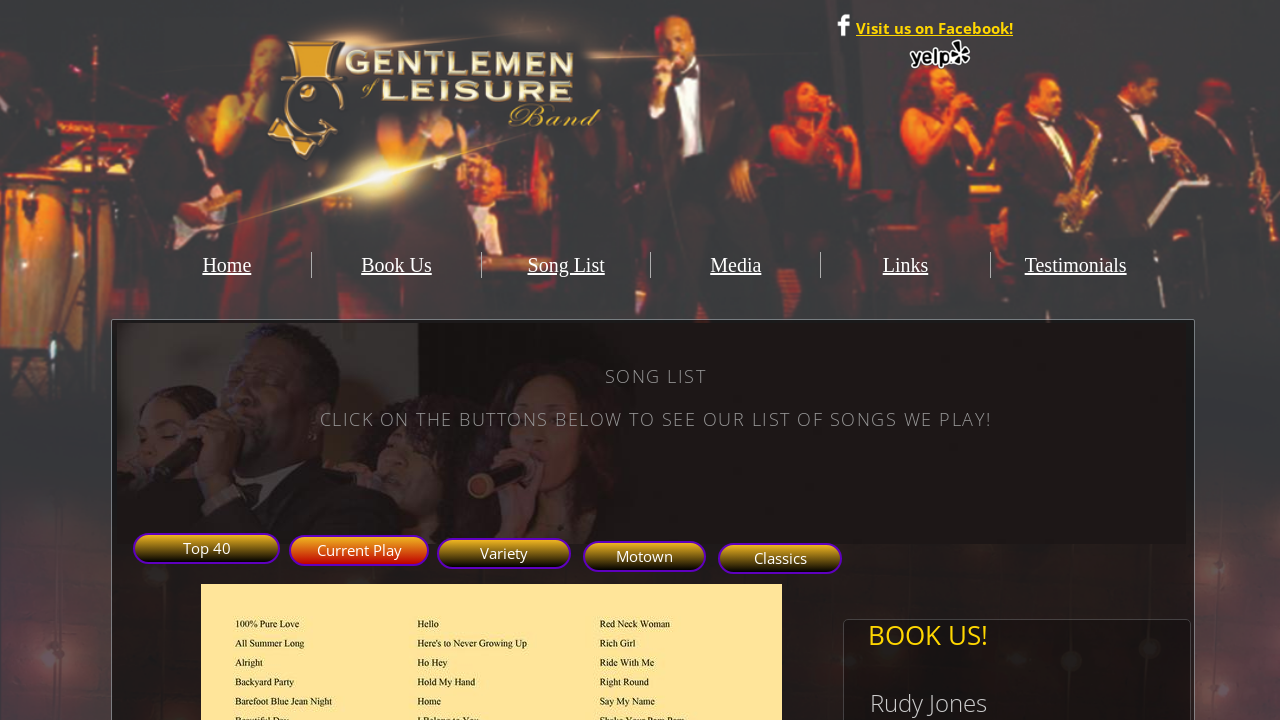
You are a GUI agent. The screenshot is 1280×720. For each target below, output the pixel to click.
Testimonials (1076, 265)
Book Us (396, 265)
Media (735, 265)
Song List (566, 265)
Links (906, 265)
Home (226, 265)
